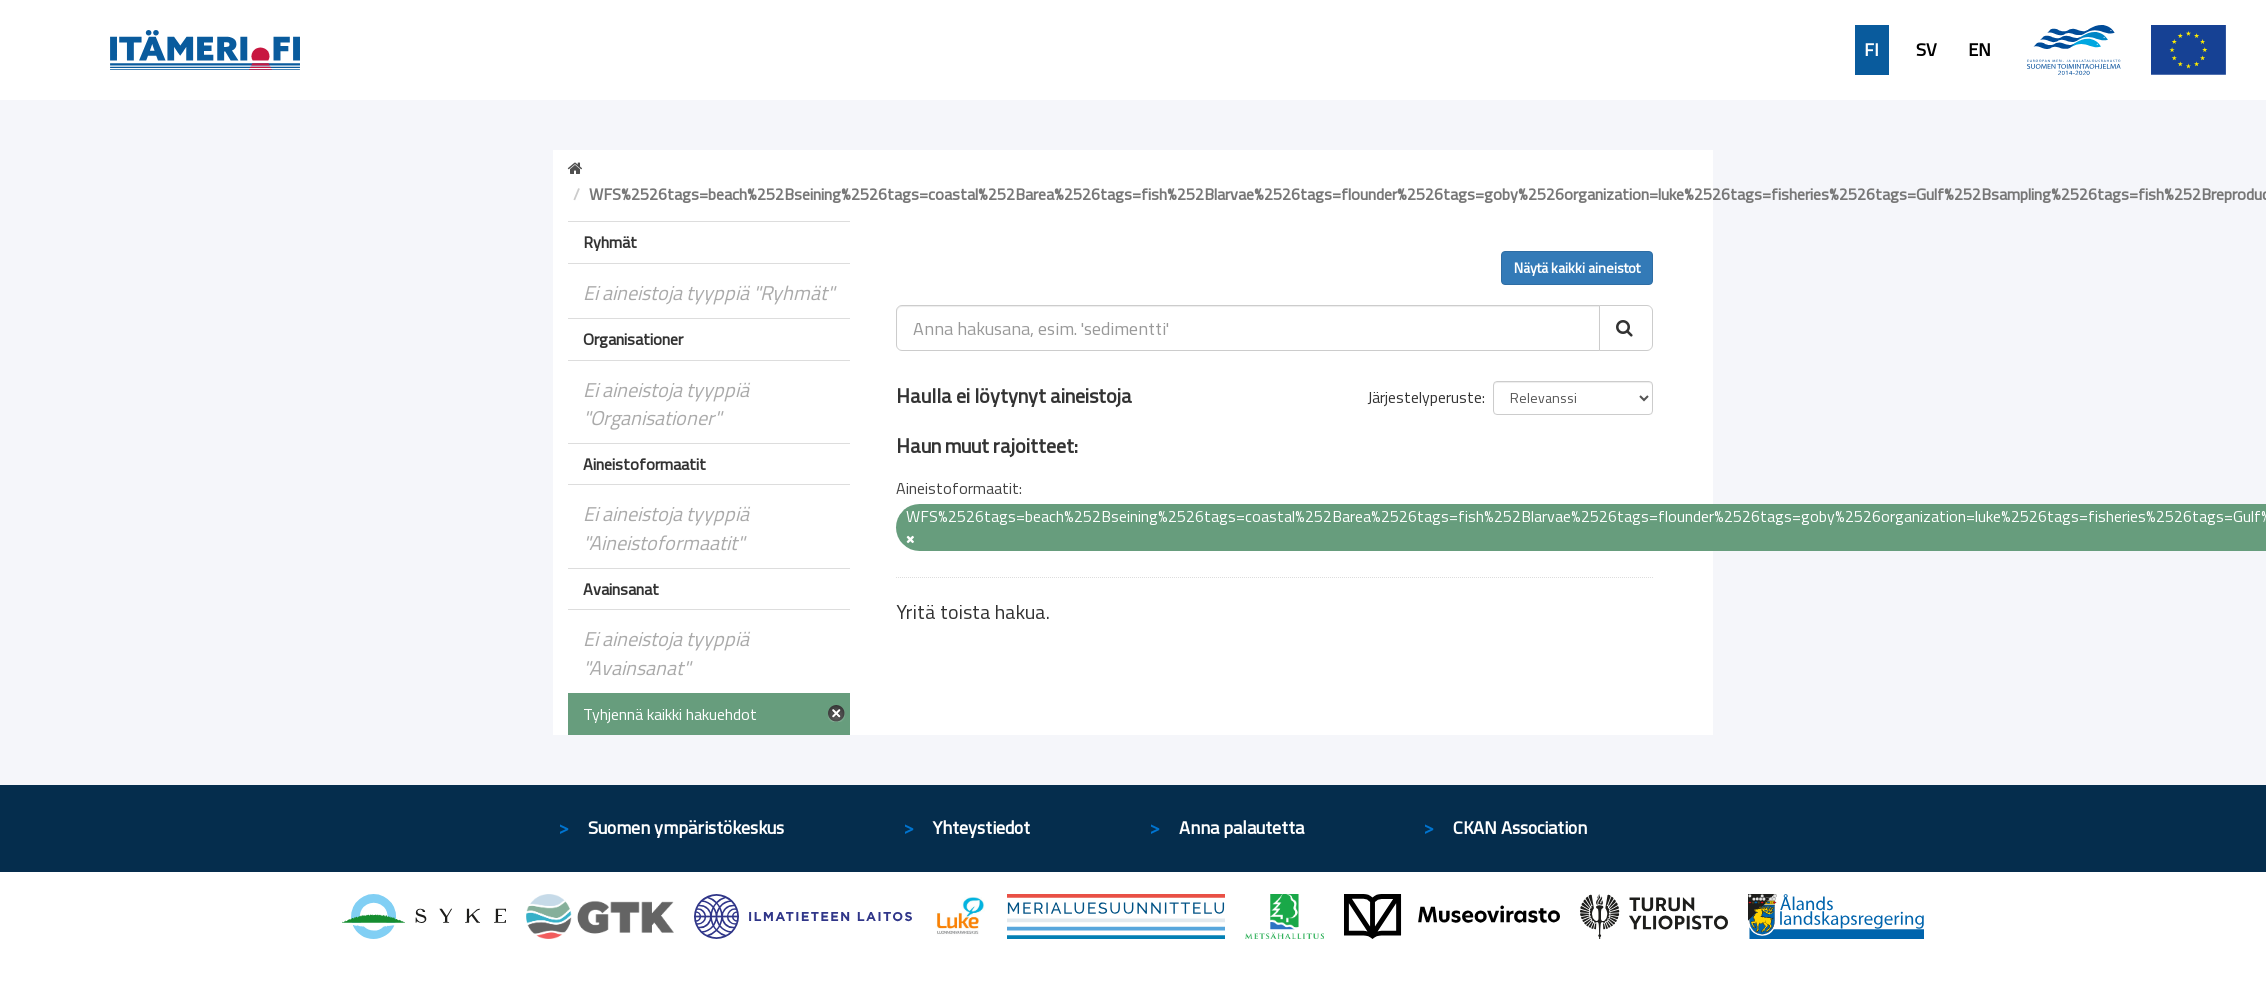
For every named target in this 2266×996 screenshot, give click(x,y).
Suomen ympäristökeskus (686, 827)
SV (1926, 50)
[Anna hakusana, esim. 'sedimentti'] (1248, 328)
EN (1979, 50)
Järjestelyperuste (1424, 397)
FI (1871, 50)
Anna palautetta (1241, 827)
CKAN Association (1520, 827)
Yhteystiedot (981, 827)
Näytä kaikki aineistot (1577, 267)
